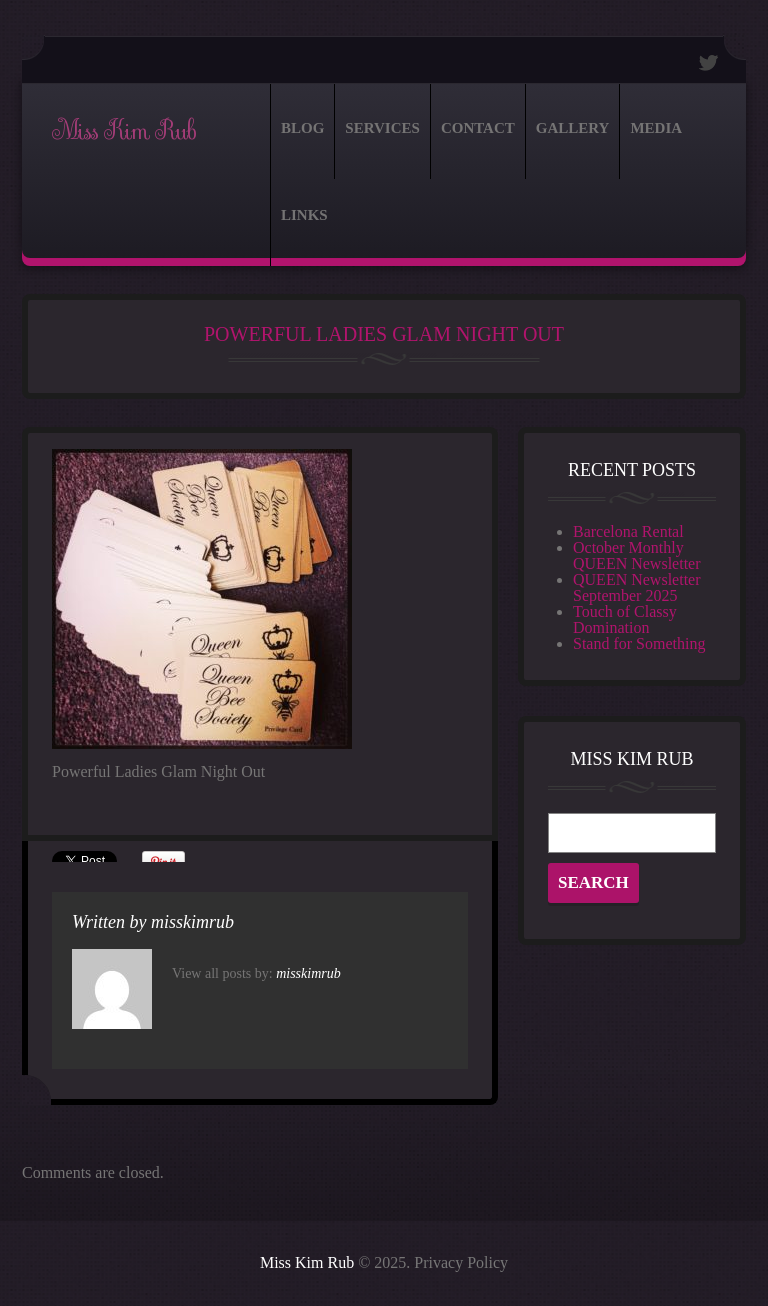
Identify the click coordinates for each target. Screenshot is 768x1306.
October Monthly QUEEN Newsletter (637, 555)
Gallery (573, 128)
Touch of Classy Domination (625, 619)
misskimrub (192, 922)
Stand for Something (639, 643)
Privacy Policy (461, 1262)
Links (304, 215)
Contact (478, 128)
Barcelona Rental (628, 531)
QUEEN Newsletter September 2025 (637, 587)
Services (382, 128)
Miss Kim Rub (123, 131)
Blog (302, 128)
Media (656, 128)
